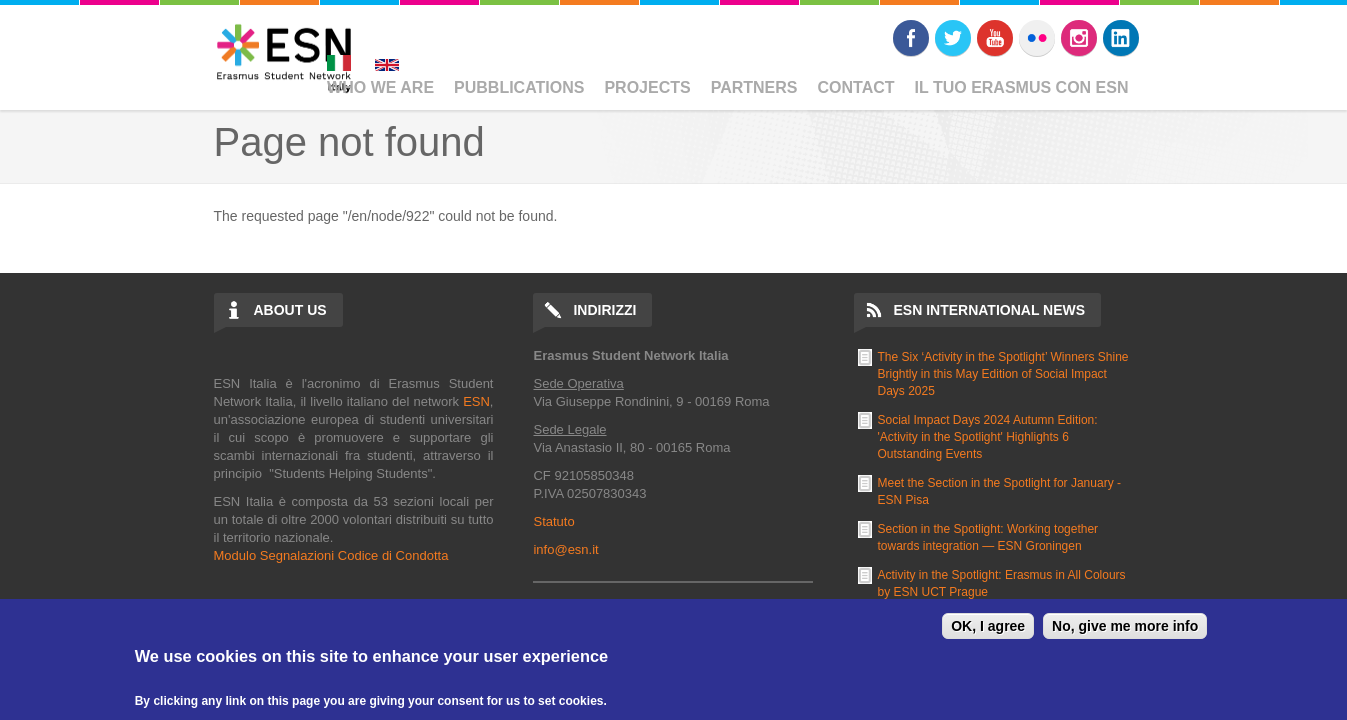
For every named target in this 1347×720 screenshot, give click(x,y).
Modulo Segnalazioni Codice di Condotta (331, 555)
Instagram (1079, 38)
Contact (856, 87)
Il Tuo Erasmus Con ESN (1022, 87)
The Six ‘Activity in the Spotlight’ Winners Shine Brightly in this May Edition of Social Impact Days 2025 (1003, 374)
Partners (754, 87)
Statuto (553, 521)
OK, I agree (988, 626)
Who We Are (380, 87)
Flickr (1037, 38)
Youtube (995, 38)
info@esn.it (565, 549)
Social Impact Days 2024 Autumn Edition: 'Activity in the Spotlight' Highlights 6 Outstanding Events (988, 437)
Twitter (953, 38)
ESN (476, 401)
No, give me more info (1125, 626)
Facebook (911, 38)
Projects (647, 87)
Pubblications (519, 87)
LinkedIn (1121, 38)
